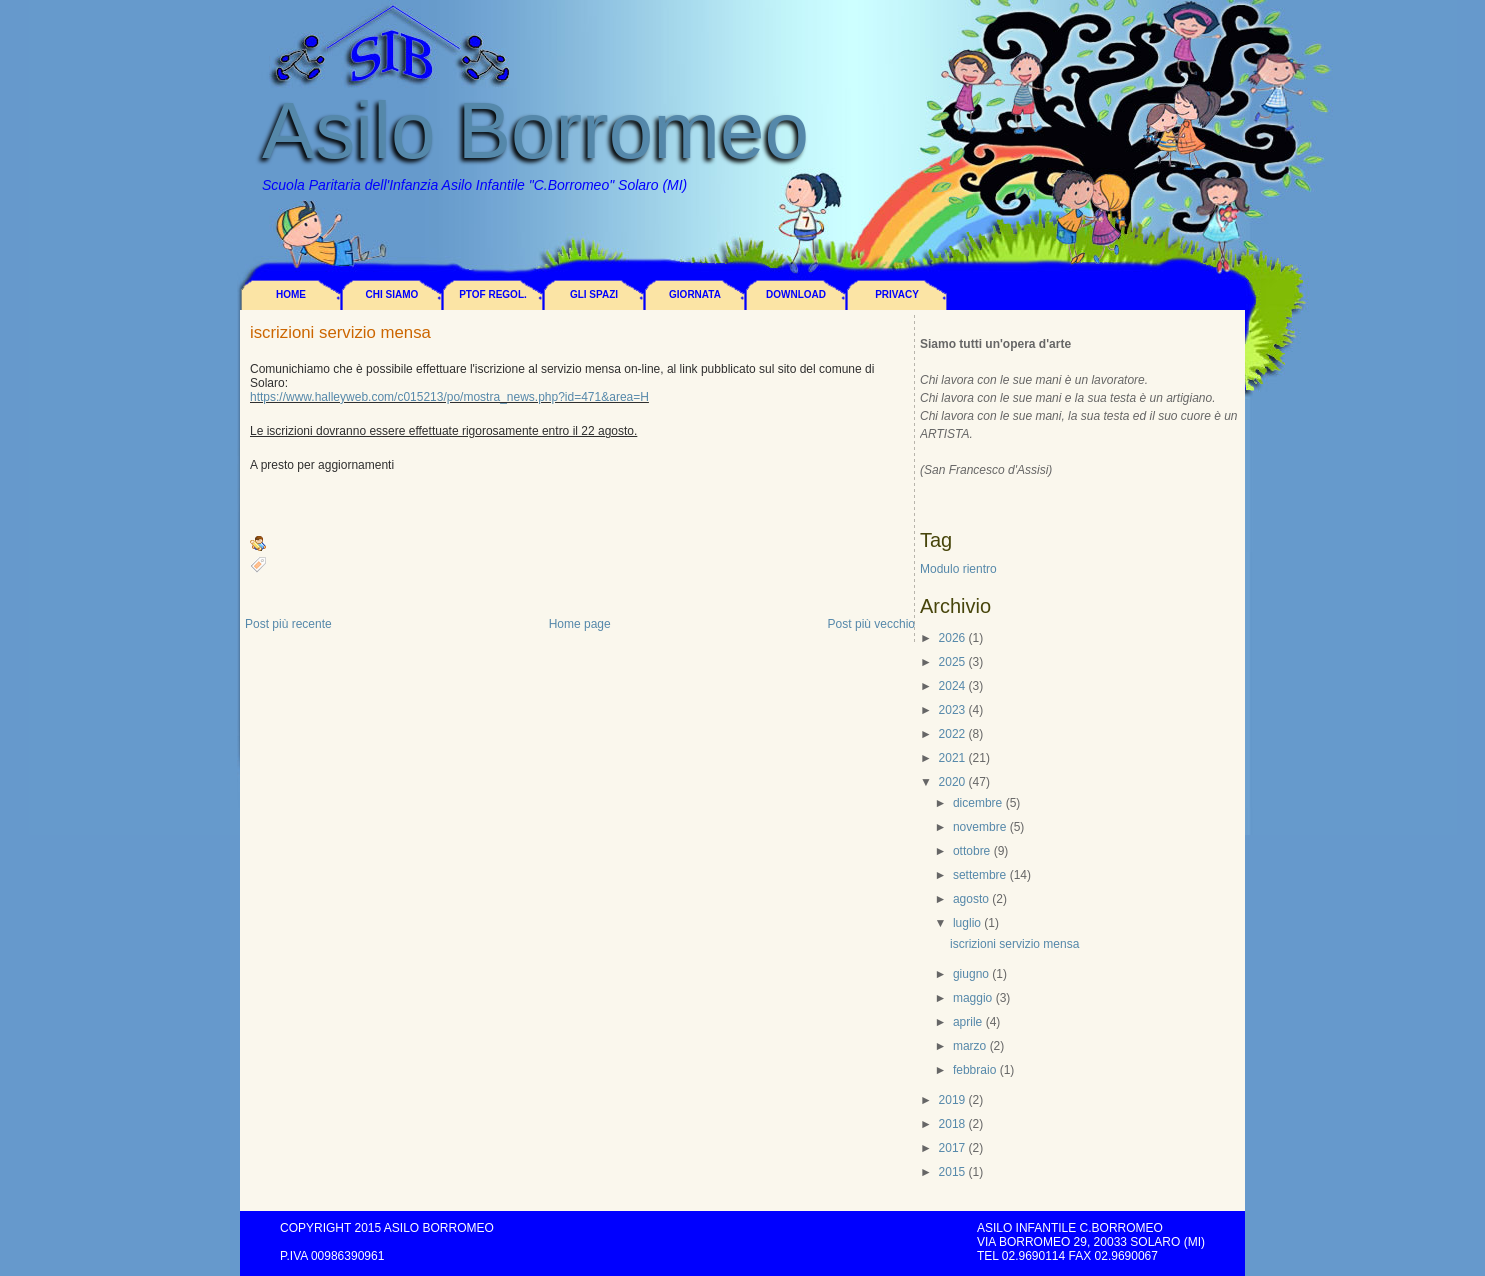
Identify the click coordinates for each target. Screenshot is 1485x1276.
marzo (969, 1046)
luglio (967, 923)
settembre (979, 875)
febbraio (974, 1070)
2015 (952, 1172)
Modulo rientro (958, 569)
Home (291, 294)
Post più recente (288, 624)
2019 (952, 1100)
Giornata (695, 294)
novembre (979, 827)
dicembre (977, 803)
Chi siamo (392, 294)
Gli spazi (594, 294)
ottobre (971, 851)
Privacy (897, 294)
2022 (952, 734)
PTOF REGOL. (493, 294)
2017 (952, 1148)
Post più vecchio (871, 624)
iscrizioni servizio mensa (340, 333)
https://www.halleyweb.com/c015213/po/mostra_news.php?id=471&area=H (449, 397)
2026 (952, 638)
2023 (952, 710)
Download (796, 294)
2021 (952, 758)
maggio (972, 998)
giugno (971, 974)
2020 (952, 782)
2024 (952, 686)
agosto (971, 899)
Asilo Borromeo (535, 130)
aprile (967, 1022)
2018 (952, 1124)
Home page (580, 624)
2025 (952, 662)
